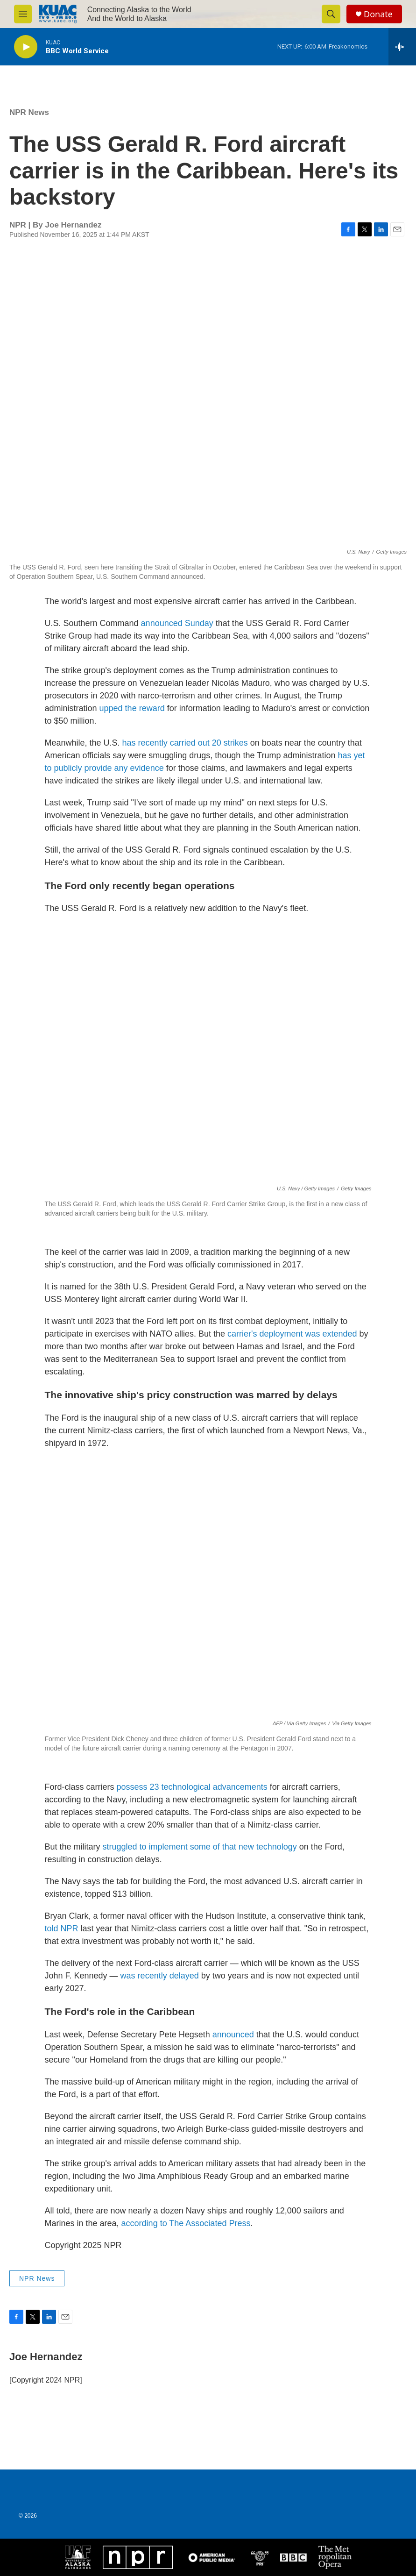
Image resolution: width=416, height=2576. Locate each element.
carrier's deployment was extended (292, 1333)
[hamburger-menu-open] (23, 14)
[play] (25, 47)
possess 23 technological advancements (192, 1787)
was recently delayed (159, 1975)
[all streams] (402, 46)
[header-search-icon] (331, 14)
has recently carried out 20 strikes (185, 742)
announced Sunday (177, 623)
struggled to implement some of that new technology (200, 1846)
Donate (378, 14)
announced (233, 2034)
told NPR (61, 1928)
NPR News (29, 112)
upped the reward (132, 708)
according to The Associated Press (186, 2223)
